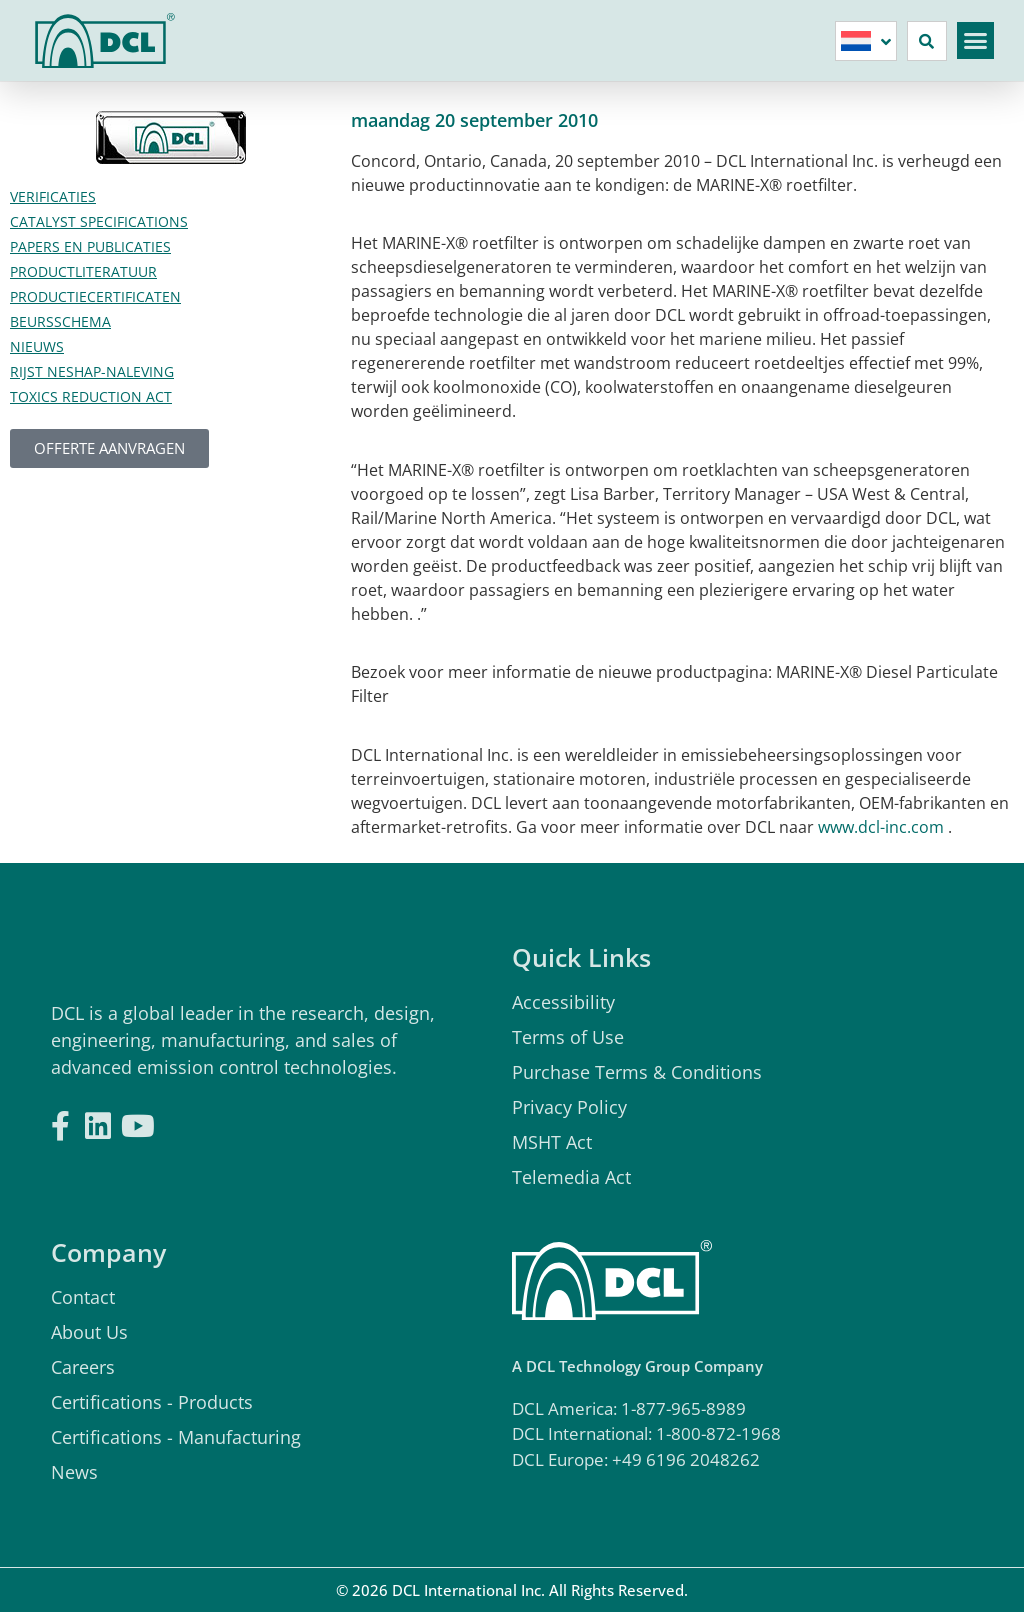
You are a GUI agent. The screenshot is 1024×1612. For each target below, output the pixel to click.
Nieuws (37, 346)
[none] (866, 41)
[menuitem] (866, 41)
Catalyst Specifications (99, 221)
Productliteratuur (83, 271)
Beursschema (60, 321)
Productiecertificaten (95, 296)
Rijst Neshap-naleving (92, 371)
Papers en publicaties (90, 246)
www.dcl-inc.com (881, 827)
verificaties (53, 196)
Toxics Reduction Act (91, 396)
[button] (976, 41)
